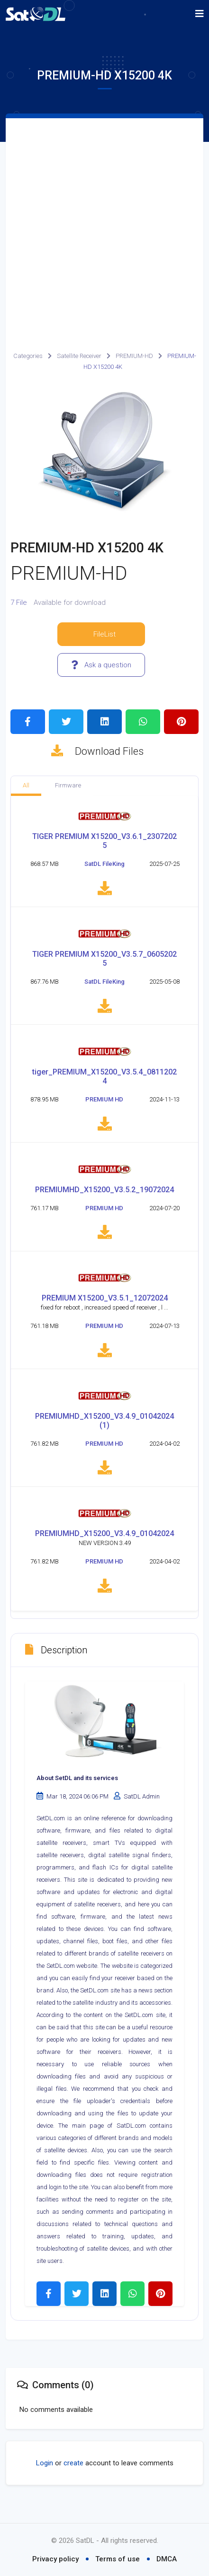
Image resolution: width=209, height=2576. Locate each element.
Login (44, 2477)
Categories (28, 355)
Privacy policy (55, 2559)
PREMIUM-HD (134, 355)
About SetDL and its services (77, 1791)
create (73, 2477)
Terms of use (117, 2559)
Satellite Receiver (79, 355)
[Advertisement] (104, 227)
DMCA (166, 2559)
